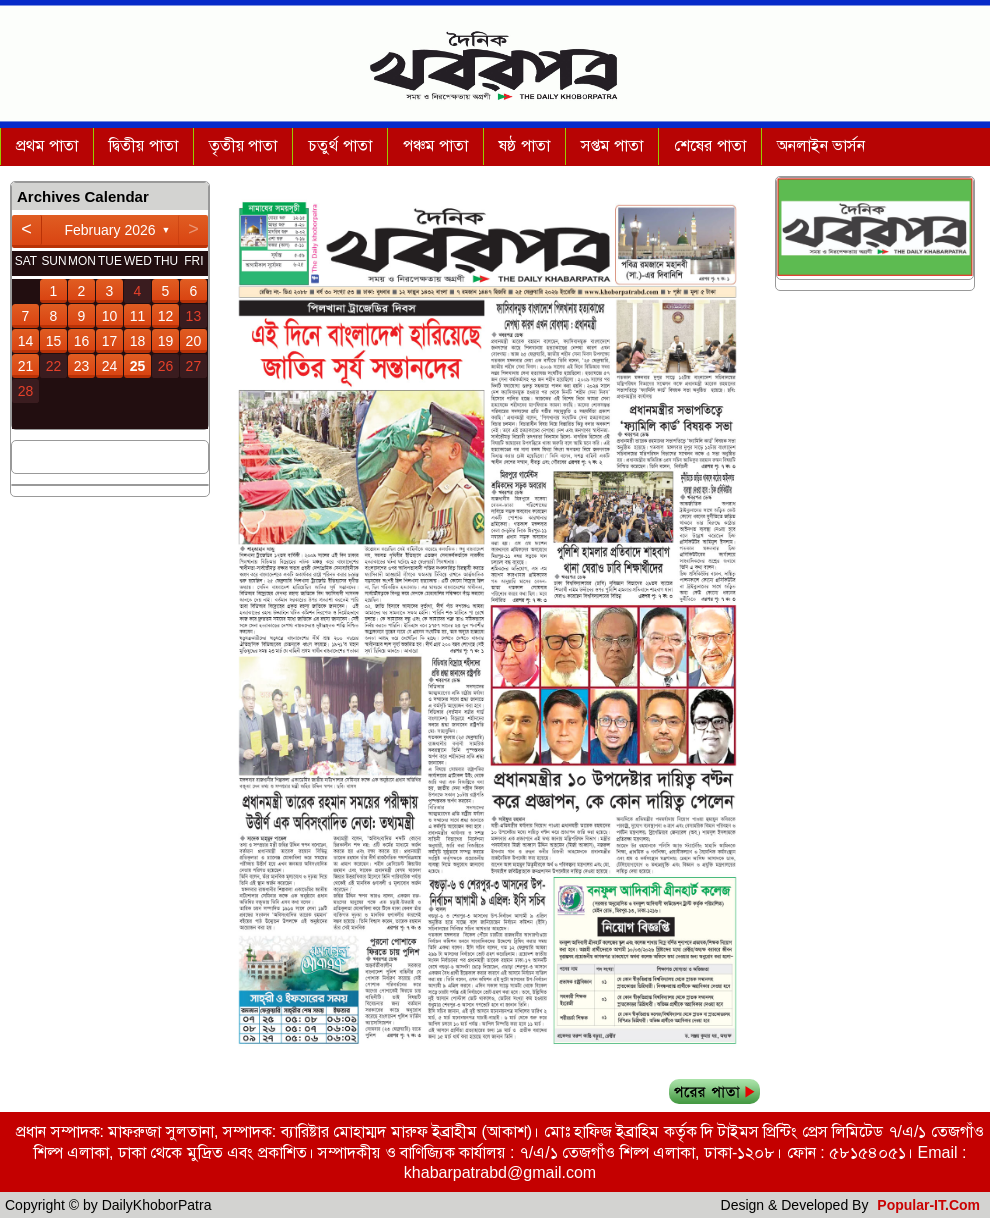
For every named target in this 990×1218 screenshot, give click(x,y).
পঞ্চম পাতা (435, 145)
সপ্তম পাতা (612, 145)
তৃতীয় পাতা (243, 145)
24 (110, 366)
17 (110, 341)
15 (54, 341)
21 (26, 366)
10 (110, 316)
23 (82, 366)
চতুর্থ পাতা (339, 145)
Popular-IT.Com (928, 1205)
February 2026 (109, 230)
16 (82, 341)
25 (138, 366)
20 (194, 341)
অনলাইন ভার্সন (821, 145)
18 (138, 341)
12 (166, 316)
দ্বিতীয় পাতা (143, 145)
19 (166, 341)
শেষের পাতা (709, 145)
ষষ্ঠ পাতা (524, 145)
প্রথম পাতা (47, 145)
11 (138, 316)
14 (26, 341)
